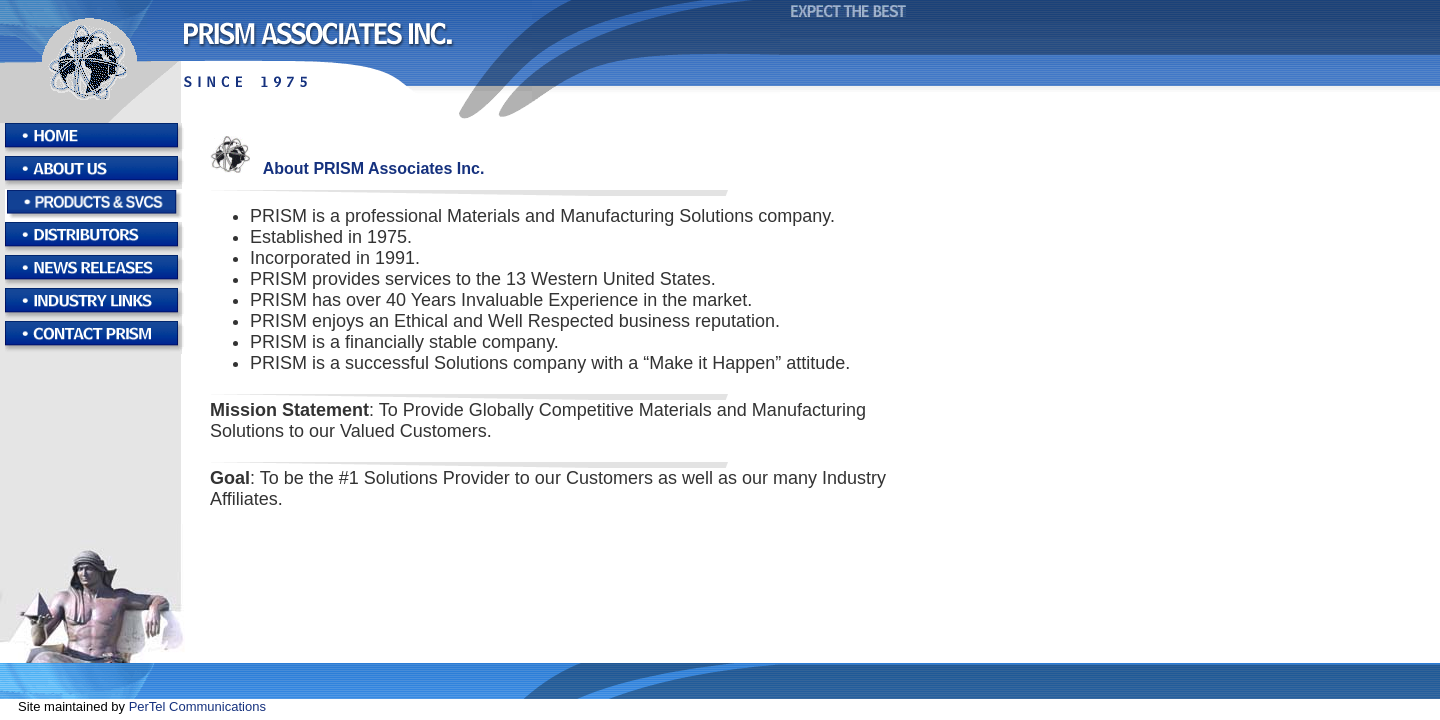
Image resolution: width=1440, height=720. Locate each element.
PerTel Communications (197, 706)
